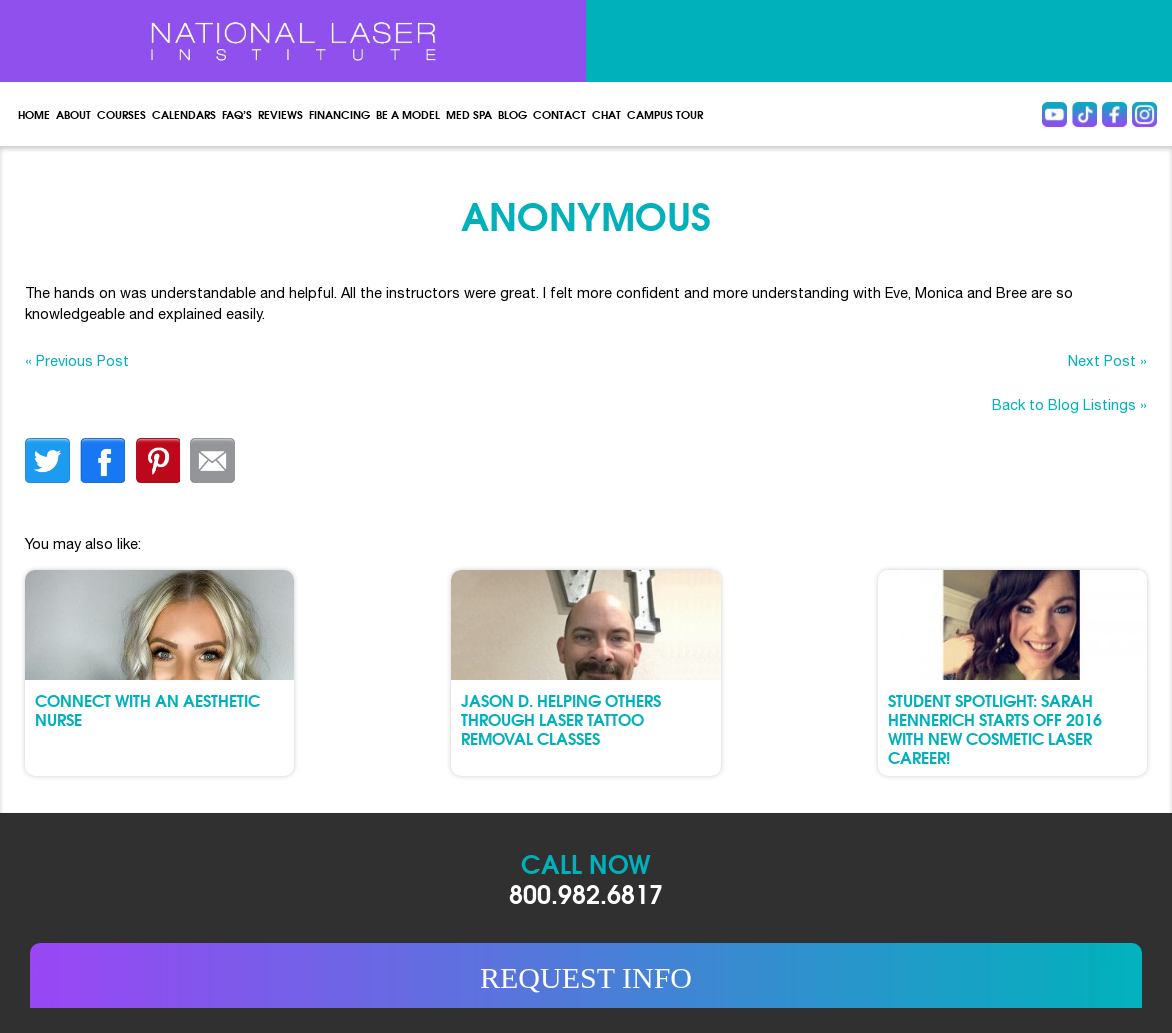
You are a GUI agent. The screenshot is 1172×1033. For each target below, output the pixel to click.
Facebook (1114, 114)
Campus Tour (665, 114)
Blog (512, 114)
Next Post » (1107, 360)
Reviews (280, 114)
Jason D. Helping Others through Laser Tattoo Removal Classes (561, 718)
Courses (121, 114)
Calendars (184, 114)
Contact (559, 114)
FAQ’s (237, 114)
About (73, 114)
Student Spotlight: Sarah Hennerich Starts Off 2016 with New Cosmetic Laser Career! (995, 728)
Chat (606, 114)
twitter (47, 460)
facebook (102, 460)
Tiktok (1084, 114)
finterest (157, 460)
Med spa (469, 114)
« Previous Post (77, 360)
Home (34, 114)
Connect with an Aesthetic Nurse (147, 709)
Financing (339, 114)
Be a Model (408, 114)
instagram (1144, 114)
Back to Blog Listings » (1069, 404)
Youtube (1054, 114)
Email (212, 460)
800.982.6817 (586, 892)
